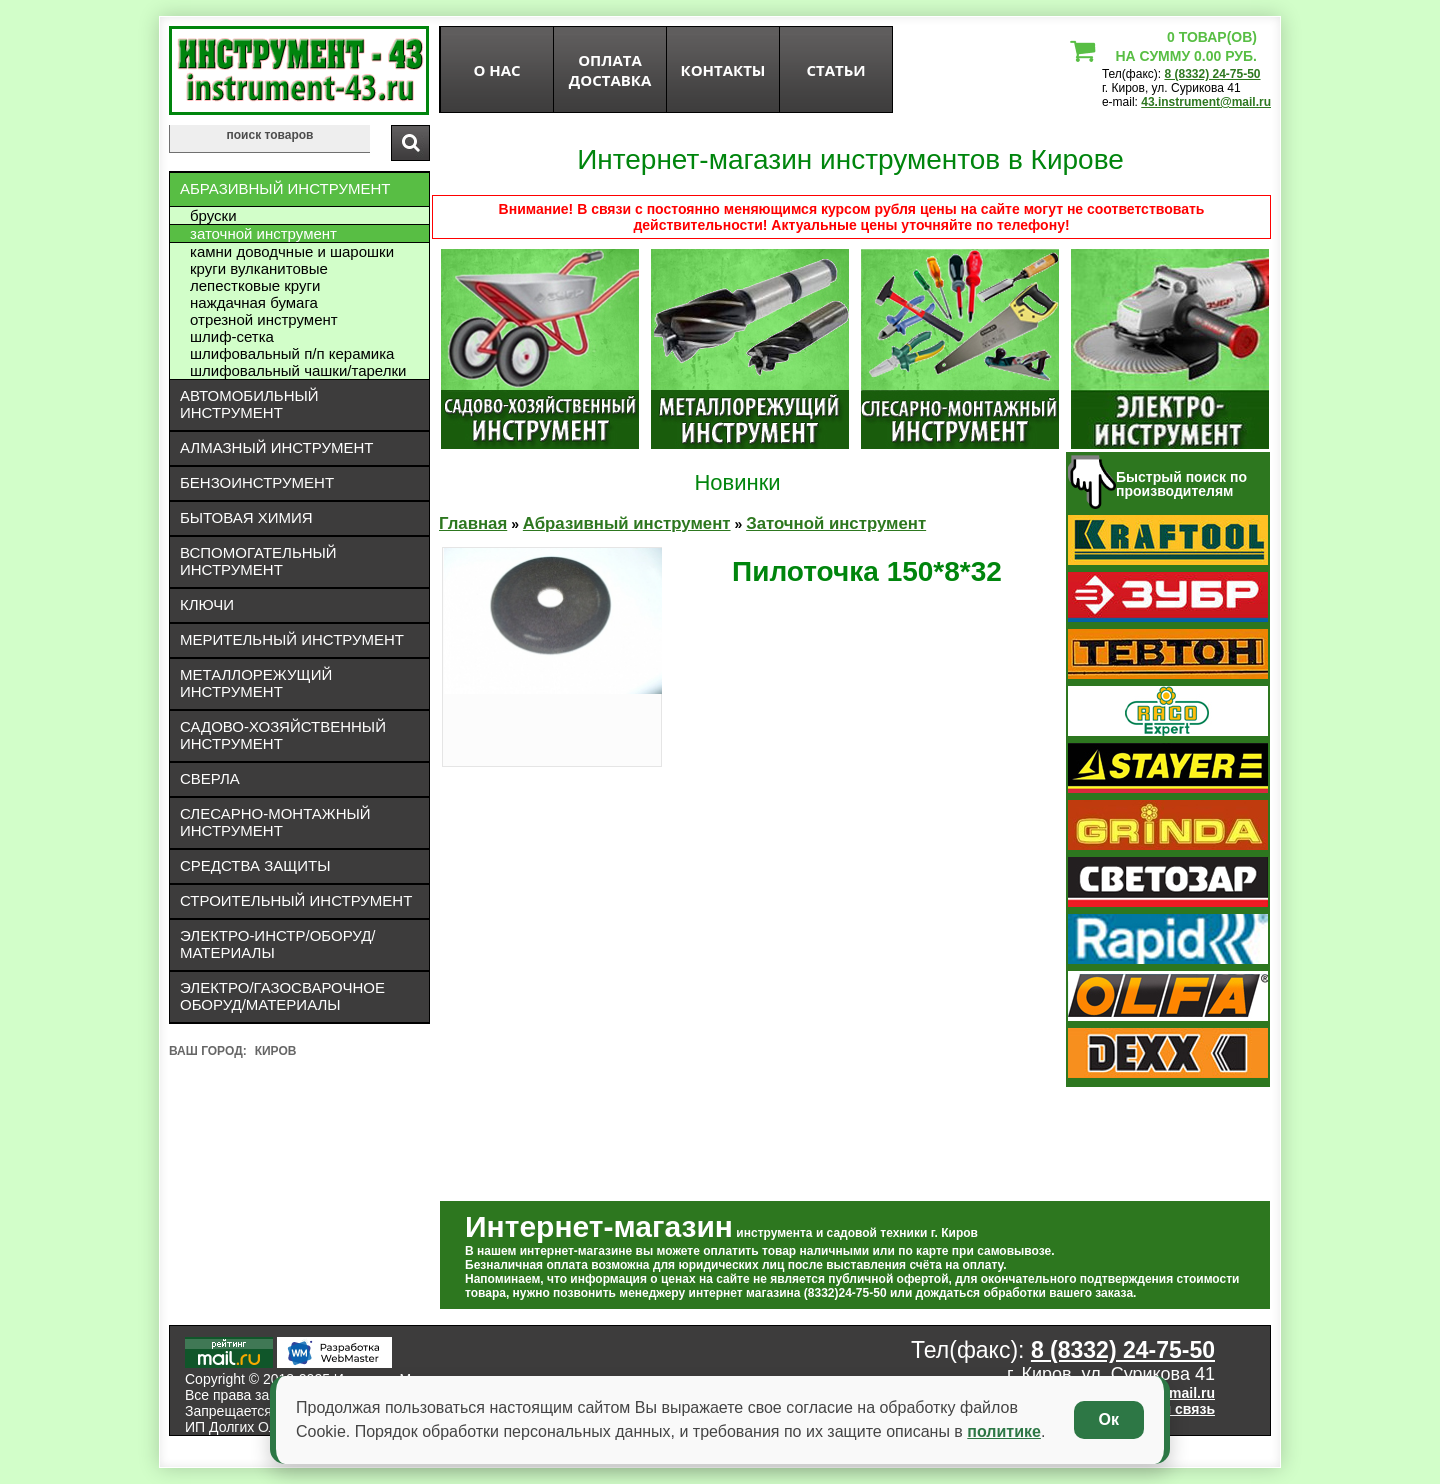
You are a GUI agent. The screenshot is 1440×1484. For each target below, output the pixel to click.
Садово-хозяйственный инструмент (283, 735)
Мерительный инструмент (292, 639)
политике (1004, 1431)
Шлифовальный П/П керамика (292, 353)
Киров (276, 1051)
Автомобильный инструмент (249, 404)
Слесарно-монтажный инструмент (275, 822)
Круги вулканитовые (259, 268)
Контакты (723, 70)
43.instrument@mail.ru (1206, 102)
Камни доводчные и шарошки (292, 251)
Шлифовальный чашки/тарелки (298, 370)
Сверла (210, 778)
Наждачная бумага (254, 302)
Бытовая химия (246, 517)
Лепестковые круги (255, 285)
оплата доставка (610, 70)
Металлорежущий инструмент (256, 683)
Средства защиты (255, 865)
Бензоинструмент (257, 482)
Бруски (213, 215)
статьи (835, 70)
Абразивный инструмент (285, 188)
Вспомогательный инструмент (258, 561)
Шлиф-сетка (232, 336)
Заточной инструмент (263, 233)
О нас (496, 70)
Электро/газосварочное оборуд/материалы (282, 996)
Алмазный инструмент (276, 447)
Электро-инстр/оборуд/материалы (278, 944)
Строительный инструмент (296, 900)
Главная (473, 523)
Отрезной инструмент (264, 319)
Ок (1109, 1419)
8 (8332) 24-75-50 (1212, 74)
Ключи (207, 604)
